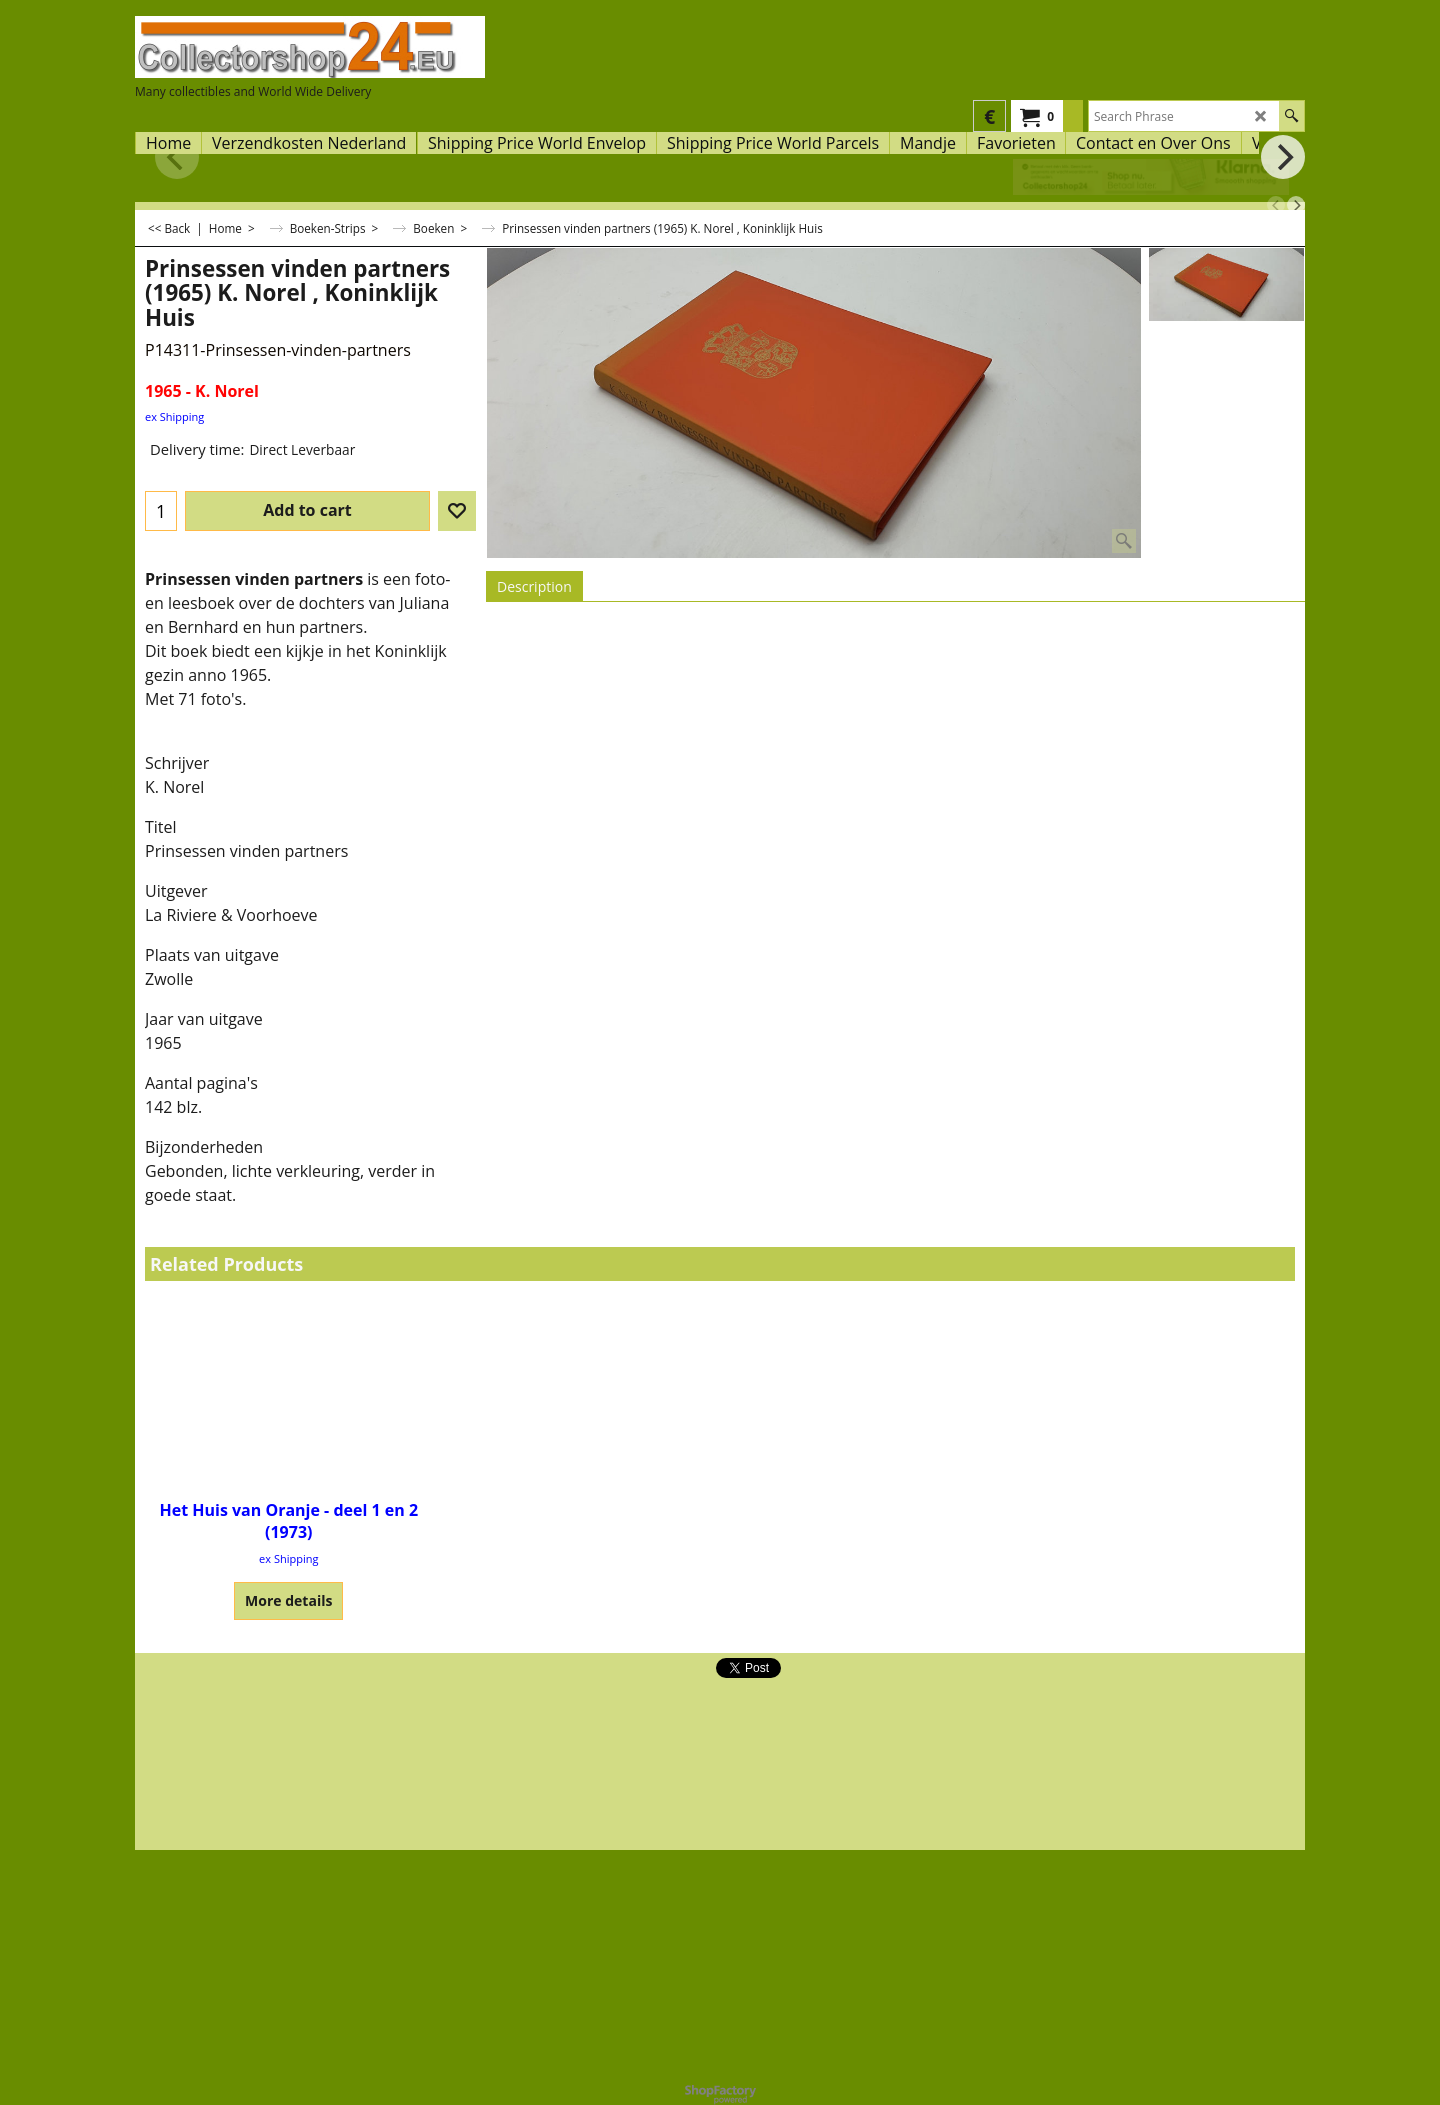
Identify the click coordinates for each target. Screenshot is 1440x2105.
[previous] (1276, 205)
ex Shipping (174, 416)
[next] (1296, 205)
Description (534, 586)
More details (288, 1600)
